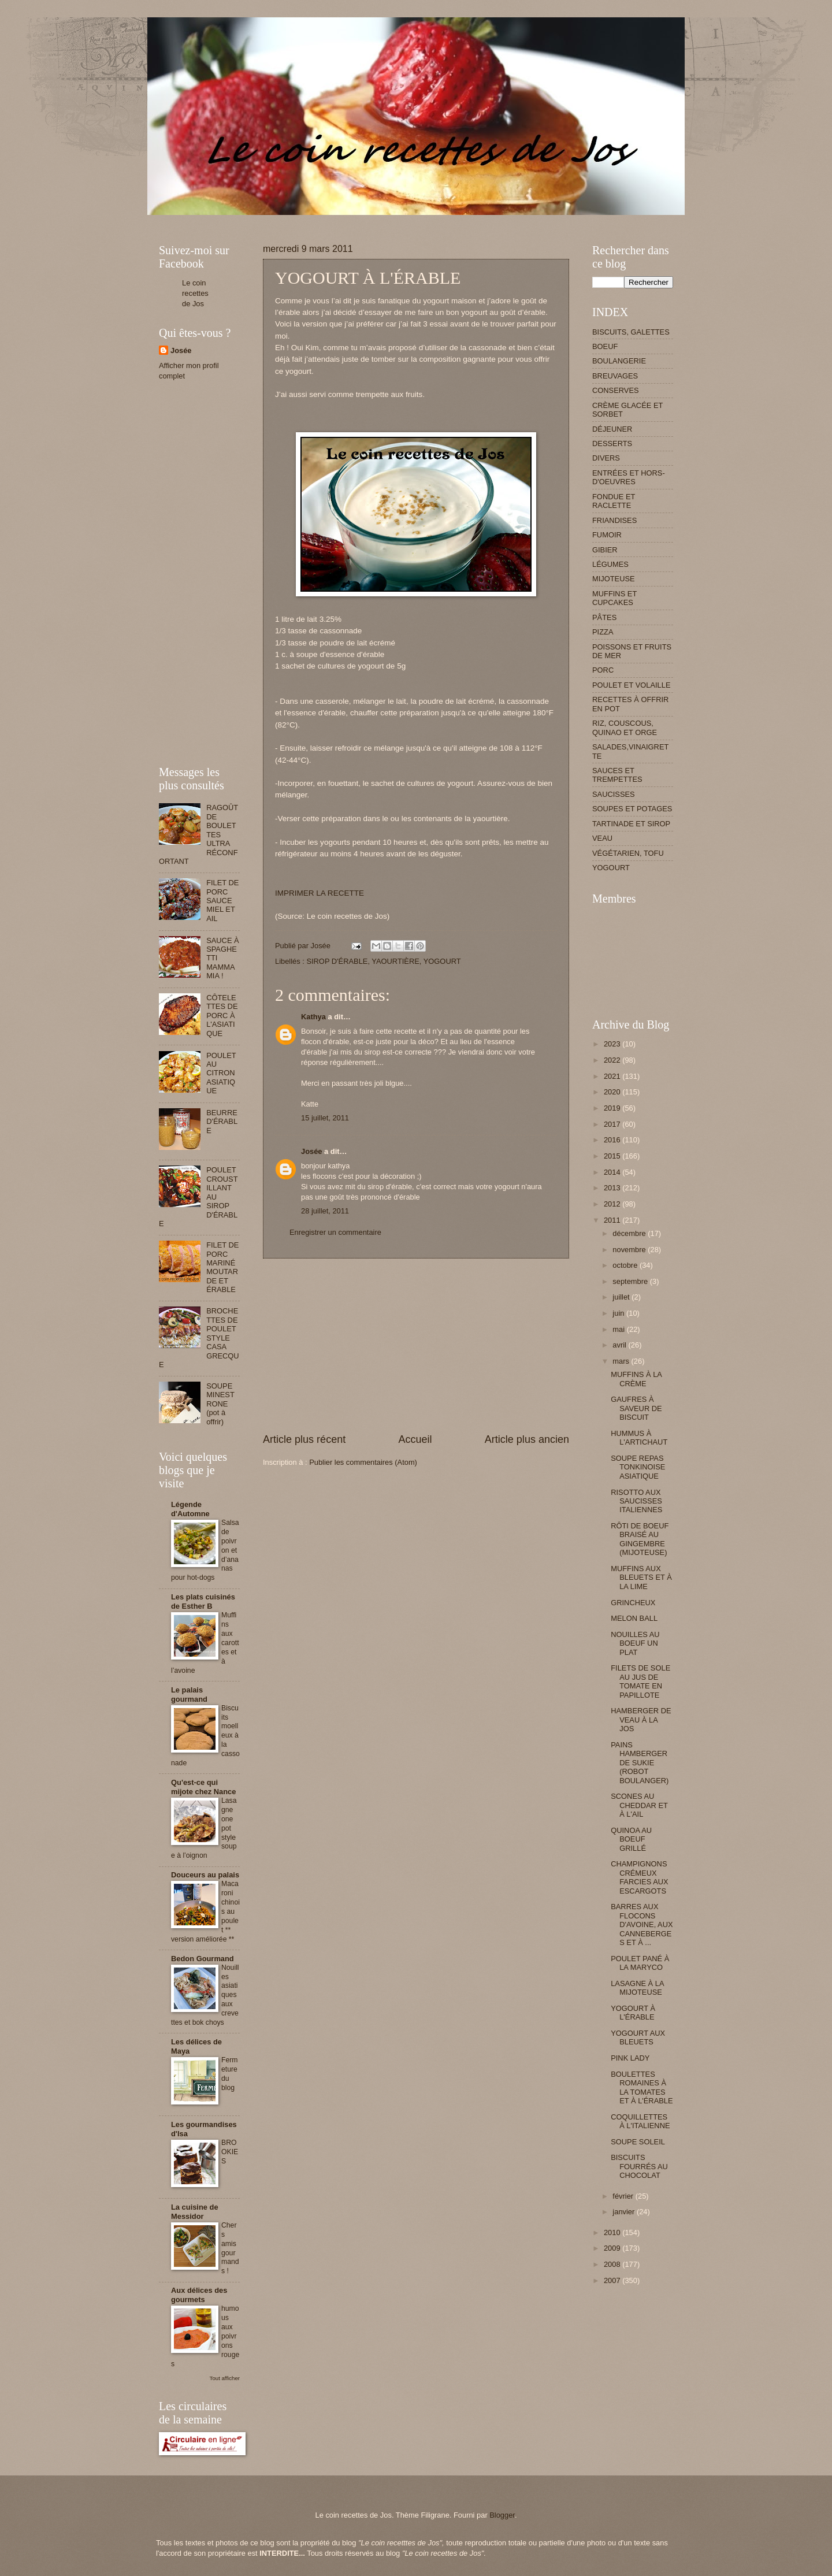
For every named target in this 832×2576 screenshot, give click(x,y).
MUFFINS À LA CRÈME (636, 1378)
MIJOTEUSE (613, 578)
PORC (603, 670)
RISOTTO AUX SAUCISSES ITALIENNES (636, 1501)
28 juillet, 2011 (325, 1211)
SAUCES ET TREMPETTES (617, 775)
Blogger (502, 2515)
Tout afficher (225, 2378)
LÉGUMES (610, 564)
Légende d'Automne (190, 1509)
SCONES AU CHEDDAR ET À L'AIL (639, 1805)
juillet (622, 1297)
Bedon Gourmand (202, 1958)
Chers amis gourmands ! (230, 2248)
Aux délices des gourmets (199, 2295)
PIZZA (602, 632)
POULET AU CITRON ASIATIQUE (221, 1073)
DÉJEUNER (612, 429)
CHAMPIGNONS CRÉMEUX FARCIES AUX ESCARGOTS (639, 1877)
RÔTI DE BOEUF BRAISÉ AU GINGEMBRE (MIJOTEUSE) (639, 1539)
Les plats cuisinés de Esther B (203, 1601)
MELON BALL (634, 1618)
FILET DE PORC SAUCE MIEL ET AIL (222, 900)
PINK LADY (630, 2058)
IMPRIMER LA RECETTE (319, 893)
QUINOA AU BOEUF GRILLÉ (631, 1839)
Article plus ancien (527, 1439)
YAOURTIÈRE (395, 961)
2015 (613, 1156)
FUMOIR (607, 534)
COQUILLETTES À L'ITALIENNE (640, 2121)
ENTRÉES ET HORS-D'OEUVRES (628, 477)
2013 (613, 1187)
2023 (613, 1044)
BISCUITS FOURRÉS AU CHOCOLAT (639, 2166)
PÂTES (604, 617)
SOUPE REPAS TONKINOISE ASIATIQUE (638, 1467)
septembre (630, 1281)
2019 (613, 1108)
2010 (613, 2232)
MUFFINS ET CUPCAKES (614, 598)
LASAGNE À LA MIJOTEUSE (637, 1987)
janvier (624, 2211)
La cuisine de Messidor (194, 2212)
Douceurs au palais (205, 1874)
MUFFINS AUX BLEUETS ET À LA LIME (641, 1577)
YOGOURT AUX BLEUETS (638, 2037)
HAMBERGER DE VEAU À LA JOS (641, 1719)
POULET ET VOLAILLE (631, 685)
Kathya (313, 1016)
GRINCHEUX (633, 1602)
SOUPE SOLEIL (638, 2141)
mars (621, 1361)
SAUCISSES (613, 794)
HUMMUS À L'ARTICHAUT (639, 1437)
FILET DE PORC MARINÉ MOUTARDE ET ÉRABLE (222, 1267)
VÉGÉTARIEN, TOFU (628, 853)
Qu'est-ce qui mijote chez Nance (203, 1787)
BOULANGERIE (619, 361)
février (623, 2196)
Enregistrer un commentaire (335, 1232)
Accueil (415, 1439)
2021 (613, 1076)
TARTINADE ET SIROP (631, 823)
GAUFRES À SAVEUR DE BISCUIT (636, 1408)
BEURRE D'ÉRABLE (221, 1121)
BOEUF (605, 346)
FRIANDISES (614, 520)
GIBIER (605, 549)
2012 (613, 1204)
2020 (613, 1091)
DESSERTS (612, 443)
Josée (311, 1151)
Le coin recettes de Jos (195, 293)
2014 (613, 1172)
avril (620, 1345)
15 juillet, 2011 (325, 1117)
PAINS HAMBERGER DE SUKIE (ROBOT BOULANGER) (639, 1762)
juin (619, 1313)
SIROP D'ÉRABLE (336, 961)
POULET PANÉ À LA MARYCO (640, 1963)
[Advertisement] (369, 219)
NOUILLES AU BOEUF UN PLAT (635, 1643)
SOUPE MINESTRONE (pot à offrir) (220, 1404)
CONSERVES (615, 390)
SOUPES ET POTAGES (632, 808)
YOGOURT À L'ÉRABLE (633, 2012)
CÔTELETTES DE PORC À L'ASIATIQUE (221, 1015)
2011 (613, 1220)
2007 (613, 2280)
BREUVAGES (615, 376)
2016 (613, 1139)
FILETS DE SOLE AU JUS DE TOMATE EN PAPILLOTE (640, 1681)
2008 (613, 2264)
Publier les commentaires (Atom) (363, 1462)
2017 (613, 1124)
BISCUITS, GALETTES (631, 332)
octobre (626, 1265)
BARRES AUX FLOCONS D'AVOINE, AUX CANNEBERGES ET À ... (642, 1924)
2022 (613, 1060)
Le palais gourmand (189, 1694)
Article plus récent (304, 1439)
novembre (630, 1249)
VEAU (602, 838)
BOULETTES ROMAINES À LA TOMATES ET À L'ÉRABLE (642, 2087)
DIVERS (606, 458)
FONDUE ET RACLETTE (613, 501)
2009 (613, 2248)
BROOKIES (229, 2152)
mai (619, 1329)
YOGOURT (442, 961)
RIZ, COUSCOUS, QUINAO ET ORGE (624, 727)
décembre (630, 1233)
